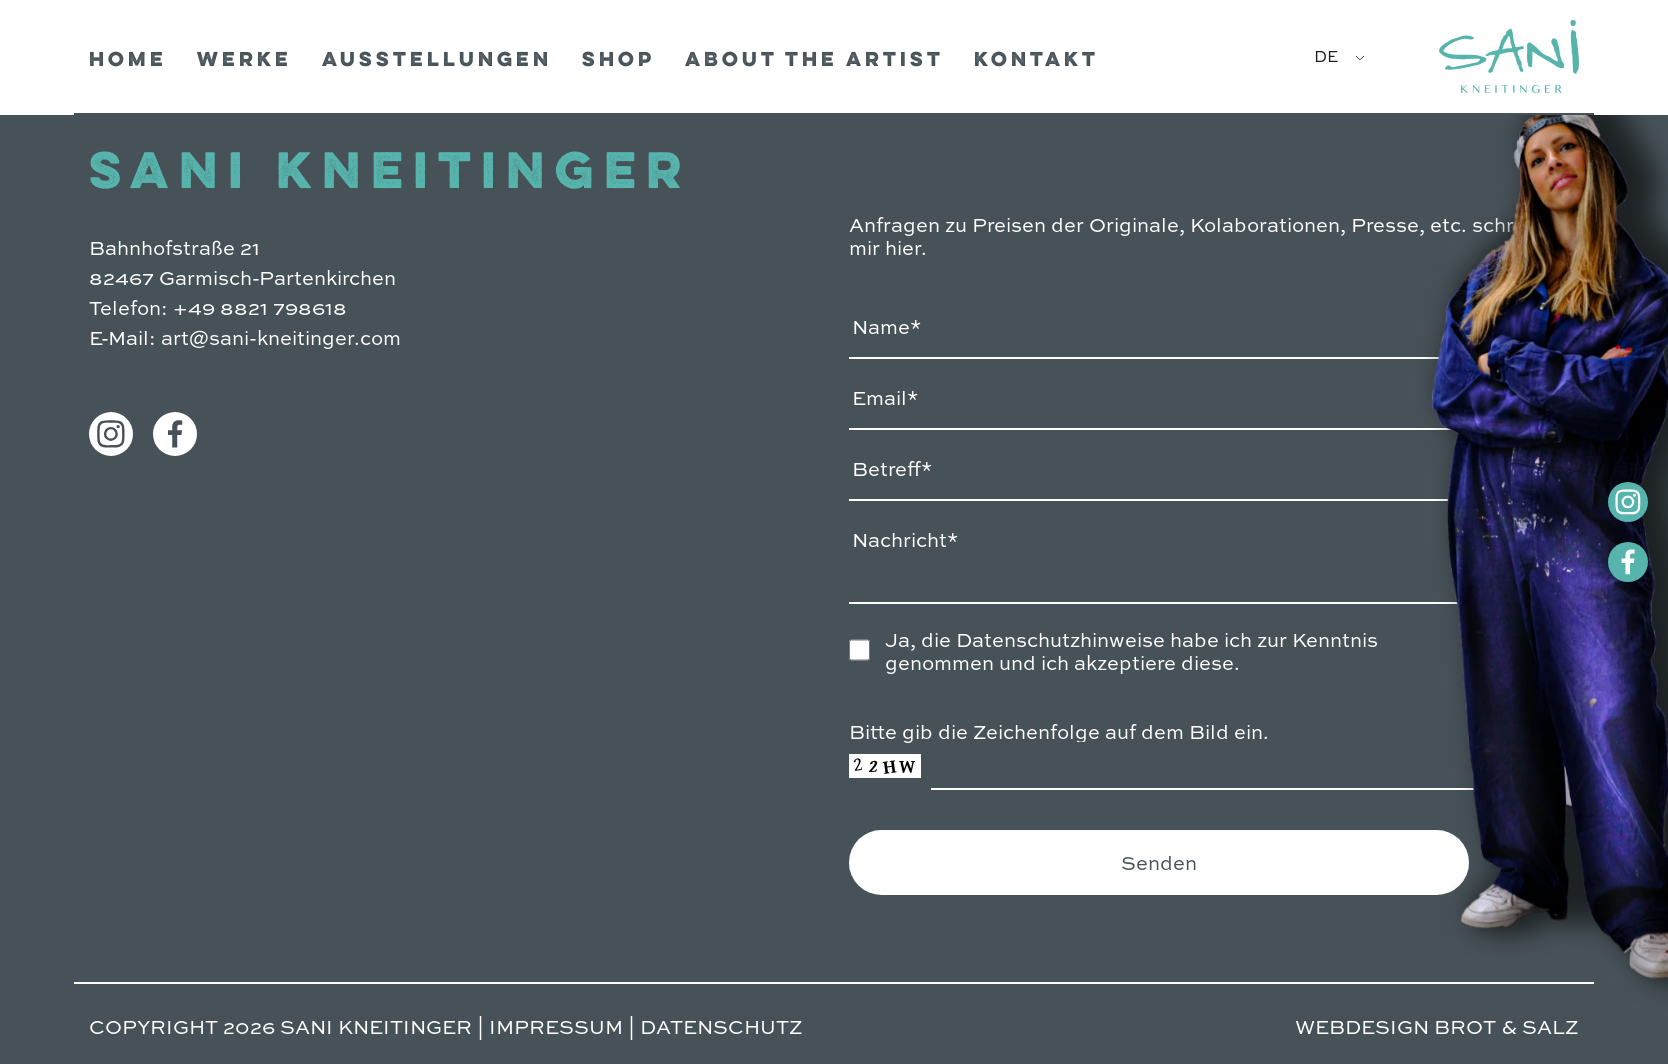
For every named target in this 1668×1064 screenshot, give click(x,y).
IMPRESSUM (556, 1025)
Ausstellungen (437, 61)
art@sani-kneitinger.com (281, 336)
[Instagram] (1598, 502)
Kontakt (1036, 61)
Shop (618, 61)
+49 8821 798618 (260, 306)
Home (128, 61)
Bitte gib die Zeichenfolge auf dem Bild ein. (1059, 730)
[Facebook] (1598, 562)
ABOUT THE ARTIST (814, 61)
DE (1326, 55)
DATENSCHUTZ (721, 1025)
